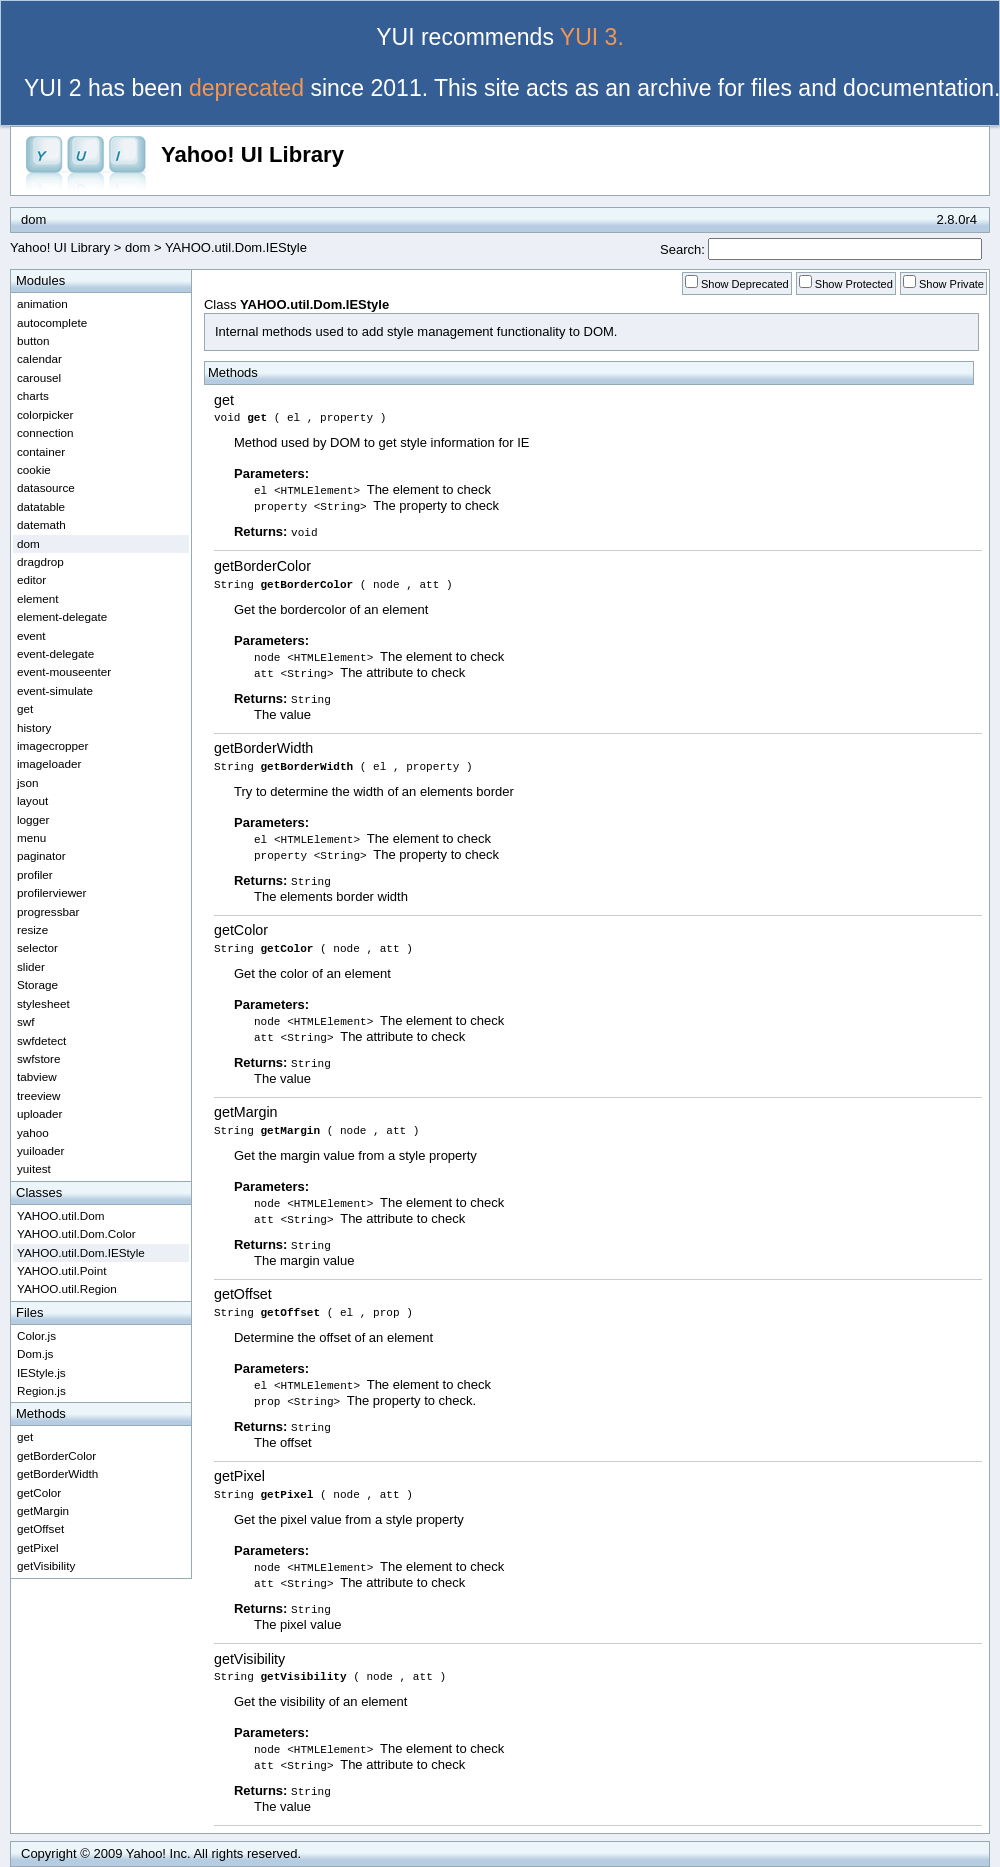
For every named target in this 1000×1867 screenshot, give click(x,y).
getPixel (239, 1476)
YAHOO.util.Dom (60, 1215)
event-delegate (55, 653)
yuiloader (40, 1150)
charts (33, 395)
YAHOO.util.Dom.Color (76, 1233)
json (27, 782)
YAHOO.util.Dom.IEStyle (81, 1252)
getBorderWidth (263, 748)
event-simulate (55, 690)
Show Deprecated (745, 284)
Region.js (41, 1390)
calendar (39, 358)
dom (137, 247)
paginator (41, 855)
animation (42, 303)
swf (26, 1021)
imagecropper (52, 745)
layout (32, 800)
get (224, 400)
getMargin (246, 1112)
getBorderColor (262, 566)
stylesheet (43, 1003)
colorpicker (45, 414)
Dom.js (35, 1353)
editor (31, 579)
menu (31, 837)
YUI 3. (592, 37)
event (31, 635)
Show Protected (854, 284)
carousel (39, 377)
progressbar (48, 911)
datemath (41, 524)
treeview (39, 1095)
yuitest (34, 1168)
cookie (34, 469)
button (33, 340)
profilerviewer (52, 892)
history (34, 727)
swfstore (39, 1058)
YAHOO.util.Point (61, 1270)
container (41, 451)
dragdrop (40, 561)
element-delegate (62, 616)
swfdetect (41, 1040)
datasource (46, 487)
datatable (41, 506)
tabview (37, 1076)
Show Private (951, 284)
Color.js (36, 1335)
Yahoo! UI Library (252, 154)
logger (33, 819)
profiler (35, 874)
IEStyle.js (41, 1372)
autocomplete (52, 322)
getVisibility (249, 1659)
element (38, 598)
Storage (37, 984)
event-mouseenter (64, 671)
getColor (241, 930)
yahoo (33, 1132)
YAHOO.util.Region (67, 1288)
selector (37, 947)
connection (45, 432)
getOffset (243, 1294)
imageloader (49, 763)
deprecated (246, 88)
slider (31, 966)
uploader (40, 1113)
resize (32, 929)
